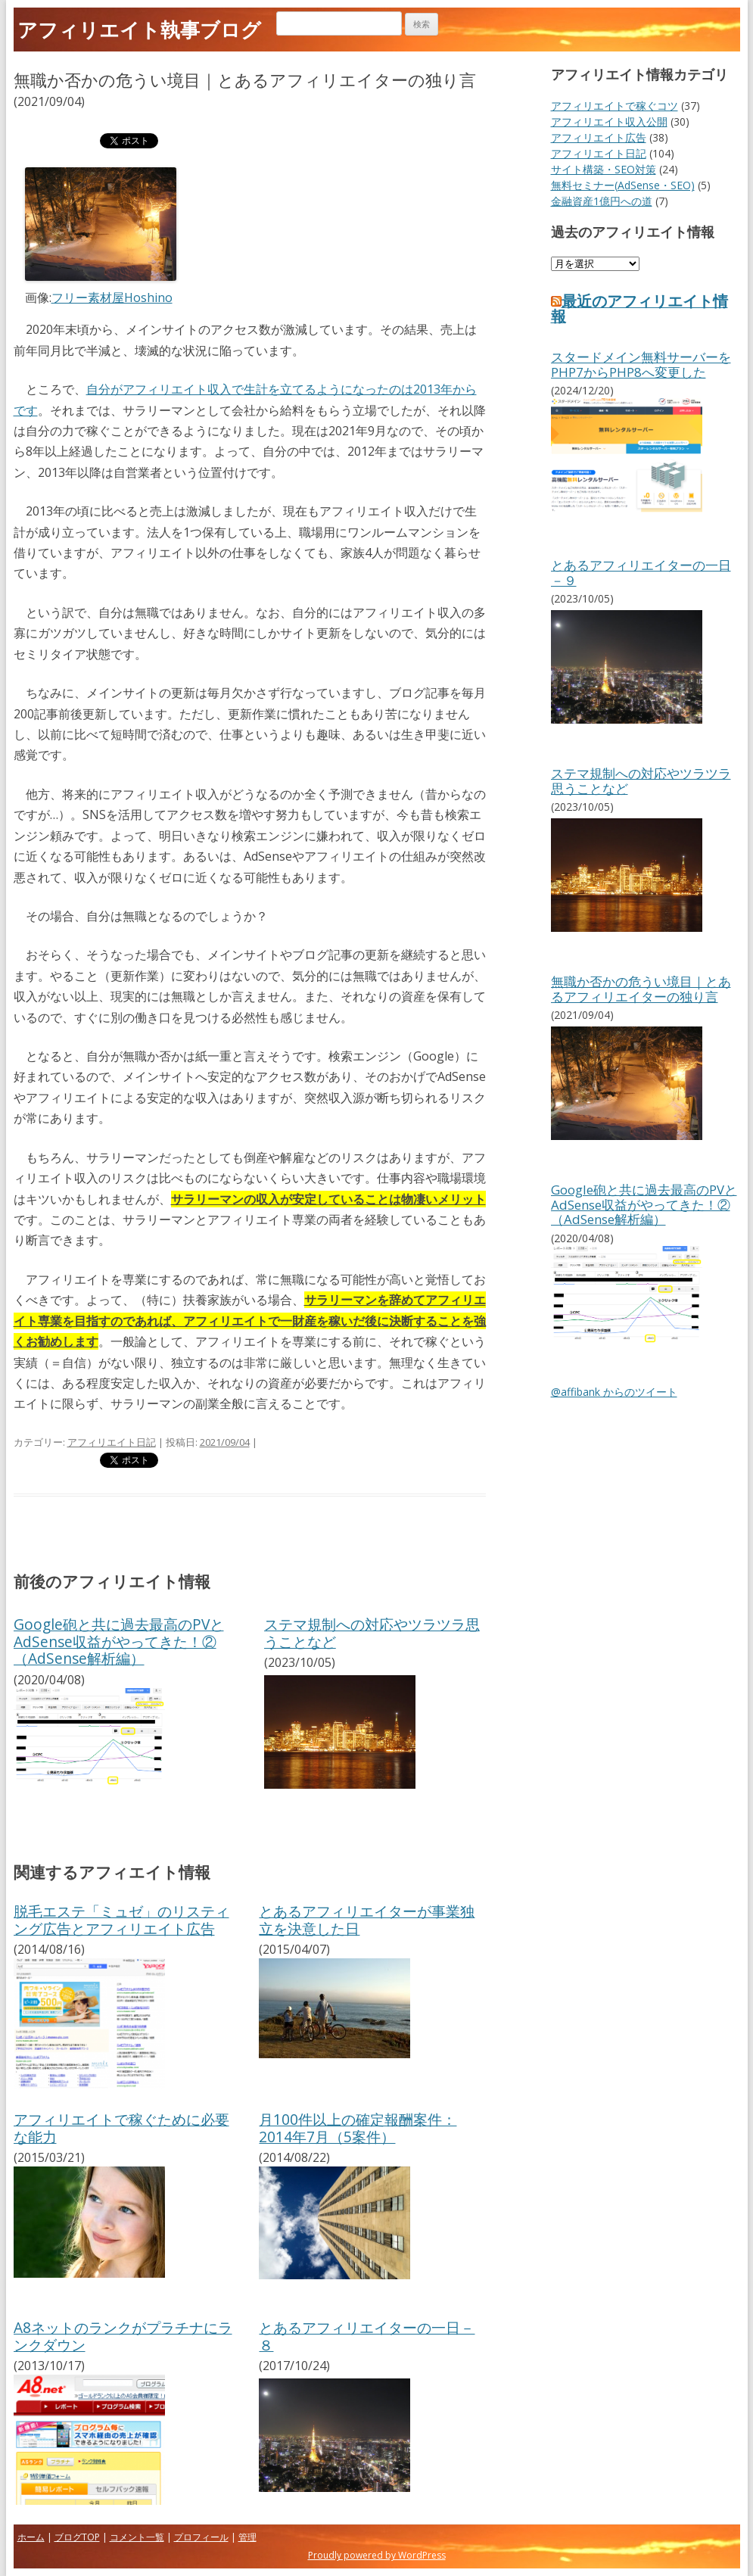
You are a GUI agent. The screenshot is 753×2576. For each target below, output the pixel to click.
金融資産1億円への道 (601, 201)
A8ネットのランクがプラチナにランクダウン (123, 2335)
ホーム (31, 2537)
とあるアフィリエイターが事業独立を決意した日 (367, 1919)
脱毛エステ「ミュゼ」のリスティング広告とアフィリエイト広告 (121, 1919)
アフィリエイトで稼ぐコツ (614, 105)
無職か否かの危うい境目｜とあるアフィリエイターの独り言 (641, 989)
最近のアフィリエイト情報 (639, 308)
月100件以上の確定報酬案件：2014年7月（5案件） (357, 2127)
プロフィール (201, 2537)
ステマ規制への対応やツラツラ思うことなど (372, 1632)
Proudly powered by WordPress (377, 2555)
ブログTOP (77, 2537)
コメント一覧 (137, 2537)
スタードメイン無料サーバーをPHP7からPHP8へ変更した (641, 364)
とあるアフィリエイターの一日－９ (641, 572)
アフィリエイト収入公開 (609, 121)
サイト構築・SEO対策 (603, 169)
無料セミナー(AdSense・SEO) (623, 185)
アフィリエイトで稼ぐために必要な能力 (121, 2127)
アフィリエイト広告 (598, 137)
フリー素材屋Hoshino (112, 297)
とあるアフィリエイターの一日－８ (367, 2335)
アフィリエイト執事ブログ (139, 29)
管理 (247, 2537)
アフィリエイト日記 (111, 1442)
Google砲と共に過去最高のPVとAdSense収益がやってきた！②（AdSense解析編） (119, 1641)
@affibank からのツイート (614, 1392)
